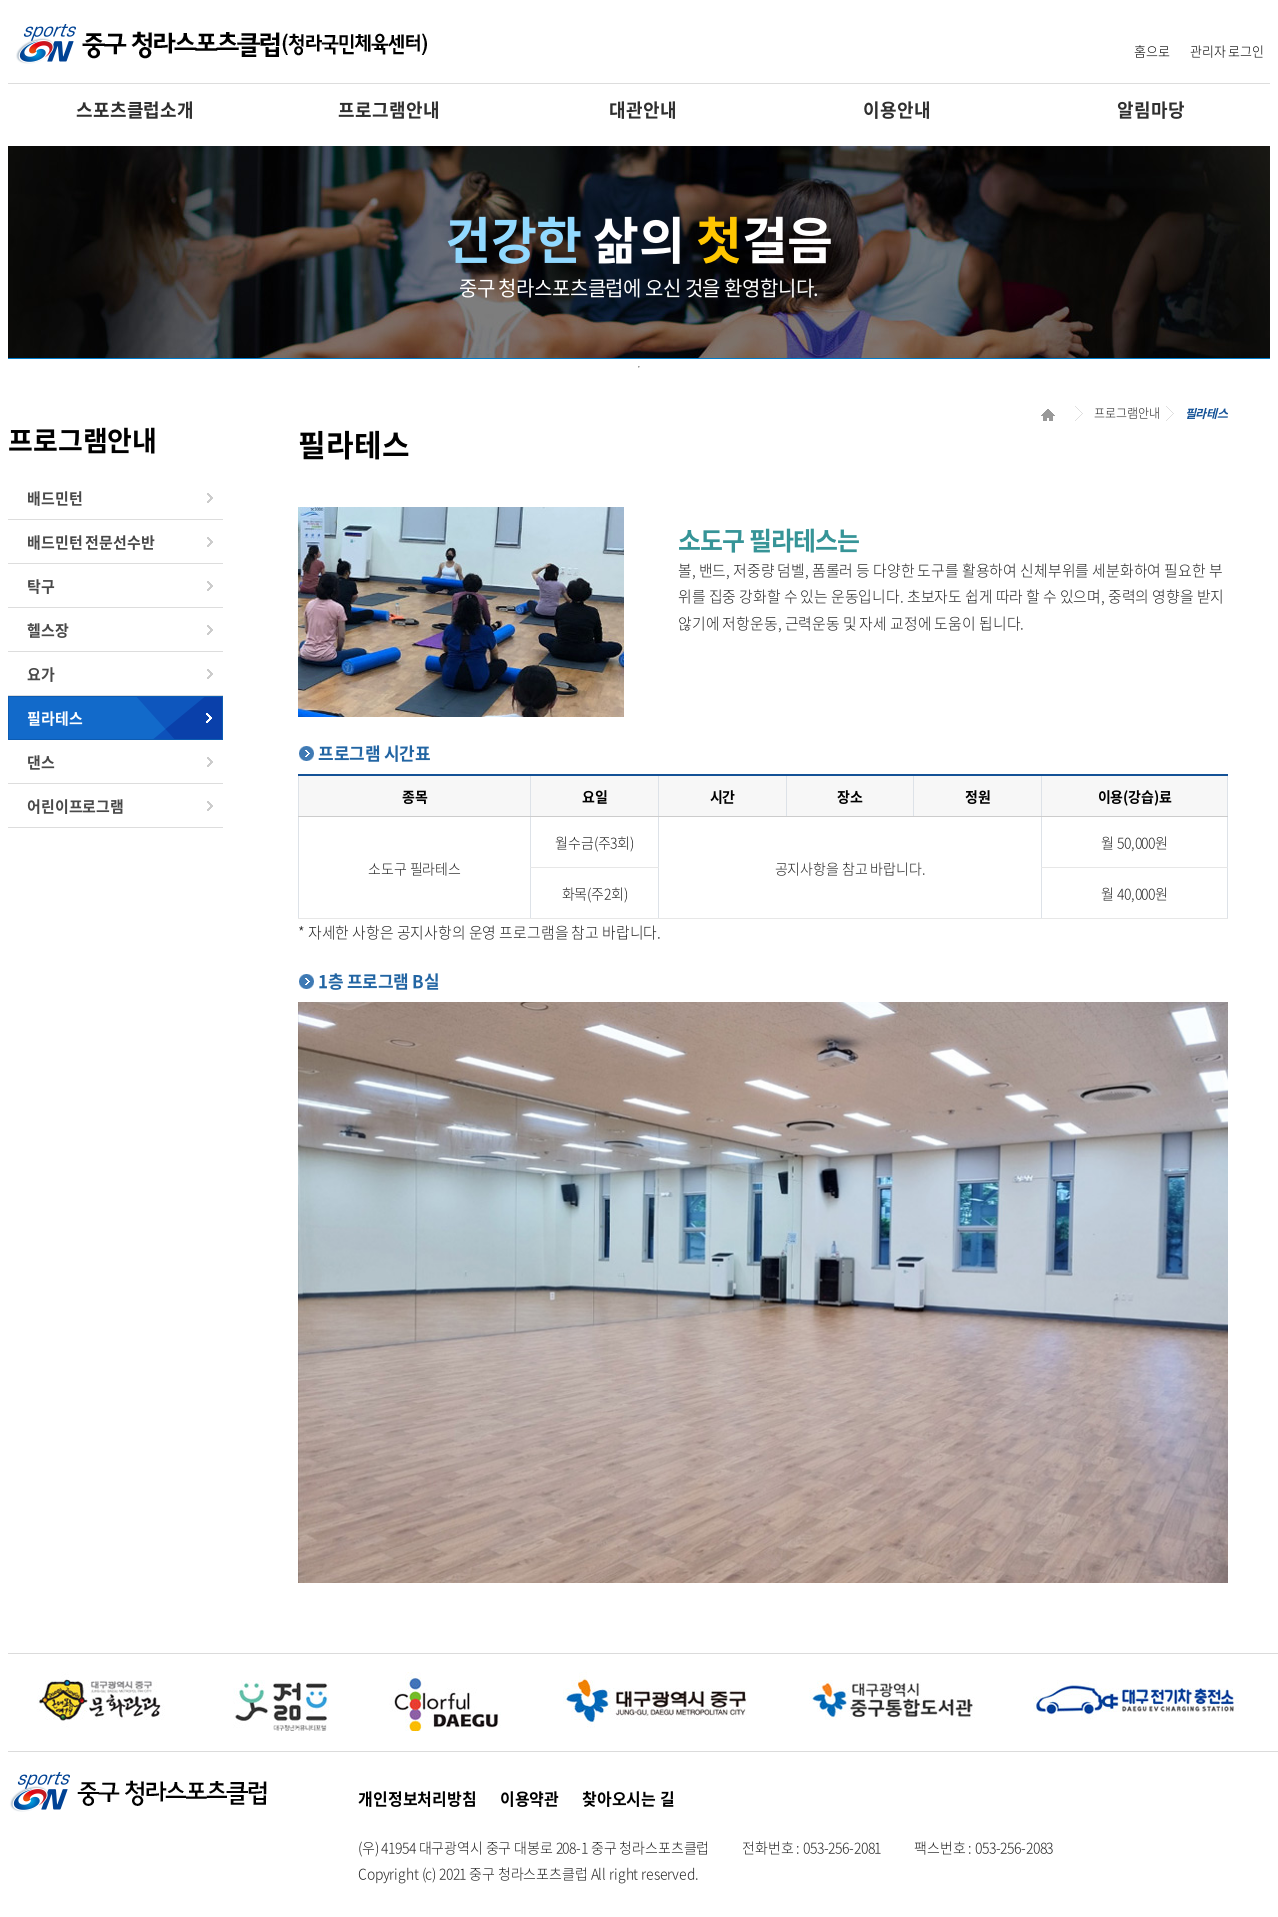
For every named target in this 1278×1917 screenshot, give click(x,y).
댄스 (41, 762)
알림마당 (1150, 109)
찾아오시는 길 (628, 1798)
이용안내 (896, 109)
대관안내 (642, 109)
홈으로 (1152, 50)
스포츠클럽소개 (135, 109)
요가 (41, 674)
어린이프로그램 (75, 806)
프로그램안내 (388, 109)
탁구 (41, 586)
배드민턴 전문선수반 (91, 542)
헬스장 (48, 630)
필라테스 (54, 718)
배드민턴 (54, 498)
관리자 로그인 (1227, 50)
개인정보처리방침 (417, 1798)
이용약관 (529, 1798)
